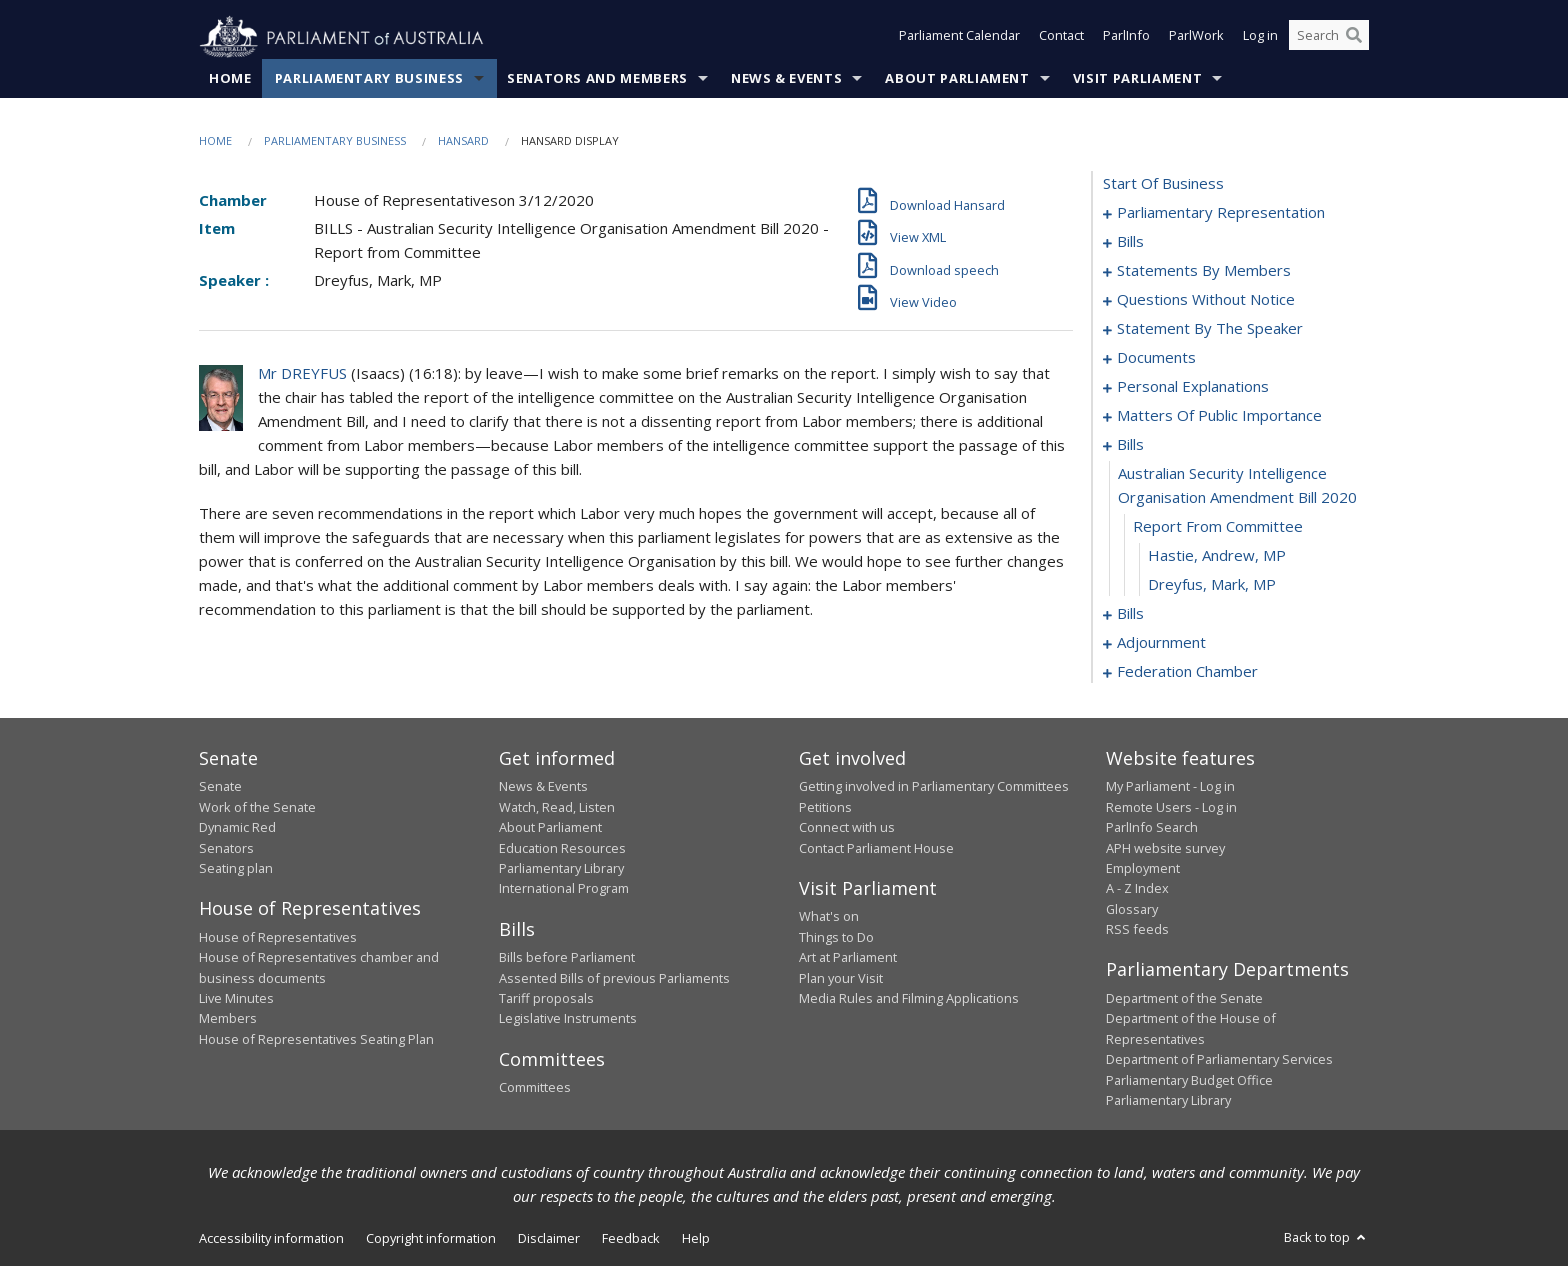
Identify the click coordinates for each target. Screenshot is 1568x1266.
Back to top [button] (1326, 1238)
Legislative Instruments (568, 1019)
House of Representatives (278, 937)
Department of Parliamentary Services (1219, 1060)
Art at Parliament (848, 958)
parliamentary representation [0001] (1221, 213)
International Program (564, 889)
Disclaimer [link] (549, 1239)
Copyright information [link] (431, 1239)
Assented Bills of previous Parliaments (614, 978)
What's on (829, 917)
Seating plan (236, 869)
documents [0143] (1156, 358)
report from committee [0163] (1218, 527)
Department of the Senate (1184, 999)
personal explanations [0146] (1193, 387)
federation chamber (1187, 672)
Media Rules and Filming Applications (909, 999)
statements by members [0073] (1204, 271)
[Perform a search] (1354, 38)
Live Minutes (236, 999)
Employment (1143, 869)
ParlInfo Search (1152, 828)
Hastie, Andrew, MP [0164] (1217, 556)
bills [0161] (1130, 445)
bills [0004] (1130, 242)
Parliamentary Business (369, 79)
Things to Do (836, 937)
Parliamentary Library (561, 869)
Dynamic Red (237, 828)
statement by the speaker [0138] (1210, 329)
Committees (535, 1088)
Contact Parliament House (876, 848)
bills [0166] (1130, 614)
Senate (220, 787)
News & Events (786, 79)
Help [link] (696, 1239)
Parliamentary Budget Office (1189, 1080)
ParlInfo (1126, 38)
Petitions (825, 807)
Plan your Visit (841, 978)
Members (228, 1019)
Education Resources (562, 848)
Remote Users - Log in (1171, 807)
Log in (1260, 38)
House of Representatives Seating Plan (316, 1039)
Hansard (463, 141)
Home (230, 79)
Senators (226, 848)
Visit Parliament (1137, 79)
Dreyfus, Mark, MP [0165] (1212, 585)
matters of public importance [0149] (1219, 416)
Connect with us (847, 828)
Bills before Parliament (567, 958)
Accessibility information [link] (271, 1239)
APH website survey (1165, 848)
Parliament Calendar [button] (959, 38)
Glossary (1132, 909)
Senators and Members (597, 79)
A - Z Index (1137, 889)
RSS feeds (1137, 930)
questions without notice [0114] (1206, 300)
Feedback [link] (631, 1239)
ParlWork (1196, 38)
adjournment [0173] (1161, 643)
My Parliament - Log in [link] (1170, 787)
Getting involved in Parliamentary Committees (934, 787)
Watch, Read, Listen (557, 807)
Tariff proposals (546, 999)
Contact (1061, 38)
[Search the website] (1329, 38)
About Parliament (957, 79)
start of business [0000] (1163, 184)
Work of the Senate (257, 807)
